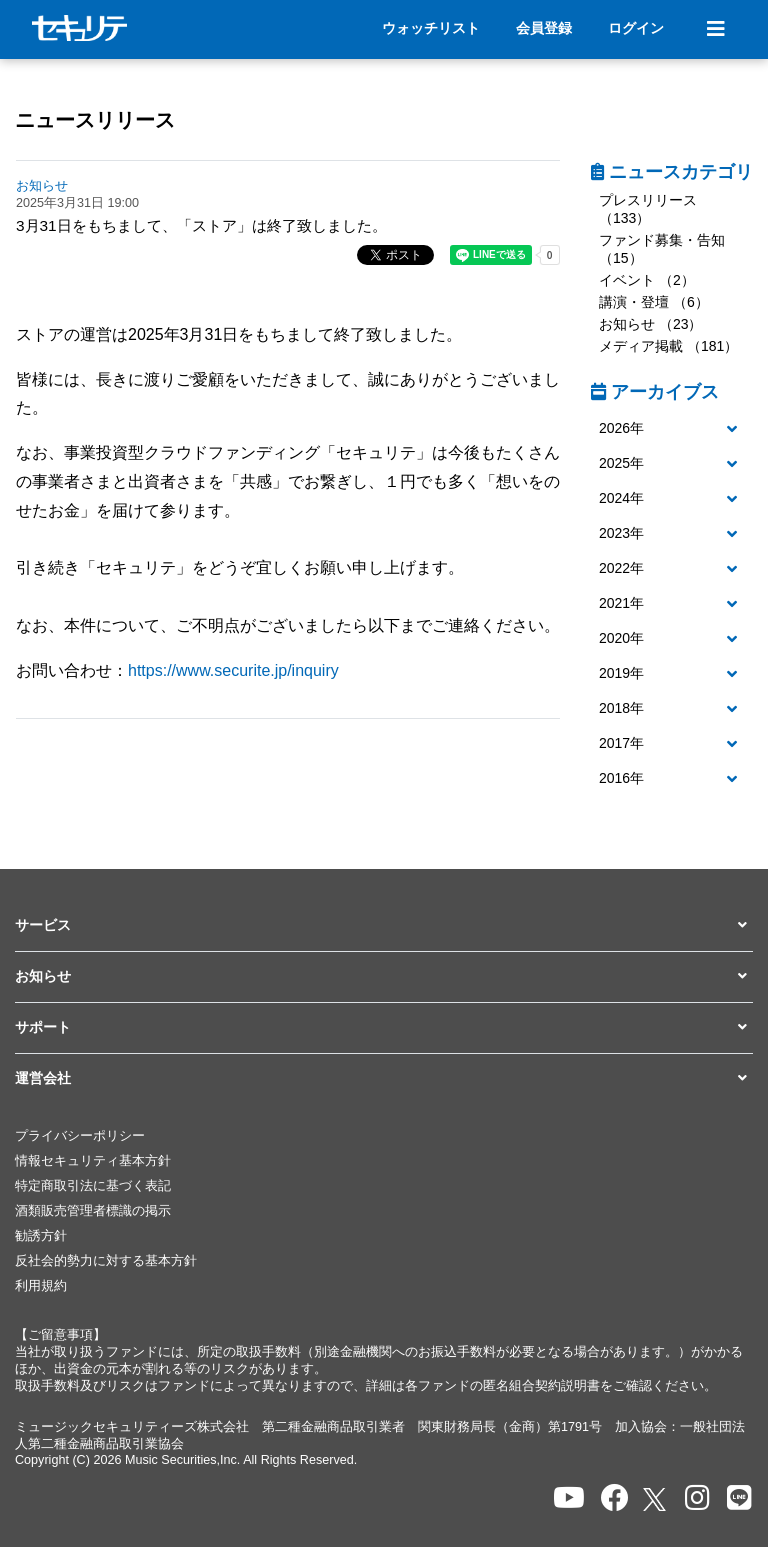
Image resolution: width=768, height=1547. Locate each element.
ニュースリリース (95, 120)
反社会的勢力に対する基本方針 (106, 1261)
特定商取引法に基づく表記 (93, 1186)
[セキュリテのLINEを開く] (739, 1498)
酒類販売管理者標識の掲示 (93, 1211)
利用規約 (41, 1286)
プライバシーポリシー (80, 1136)
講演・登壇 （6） (654, 302)
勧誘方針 (41, 1236)
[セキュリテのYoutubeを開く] (569, 1498)
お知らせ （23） (650, 324)
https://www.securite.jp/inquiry (233, 670)
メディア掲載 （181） (668, 346)
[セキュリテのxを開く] (656, 1499)
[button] (672, 429)
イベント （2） (647, 280)
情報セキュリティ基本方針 (93, 1161)
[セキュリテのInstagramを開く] (697, 1498)
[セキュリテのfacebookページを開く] (615, 1498)
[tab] (672, 429)
